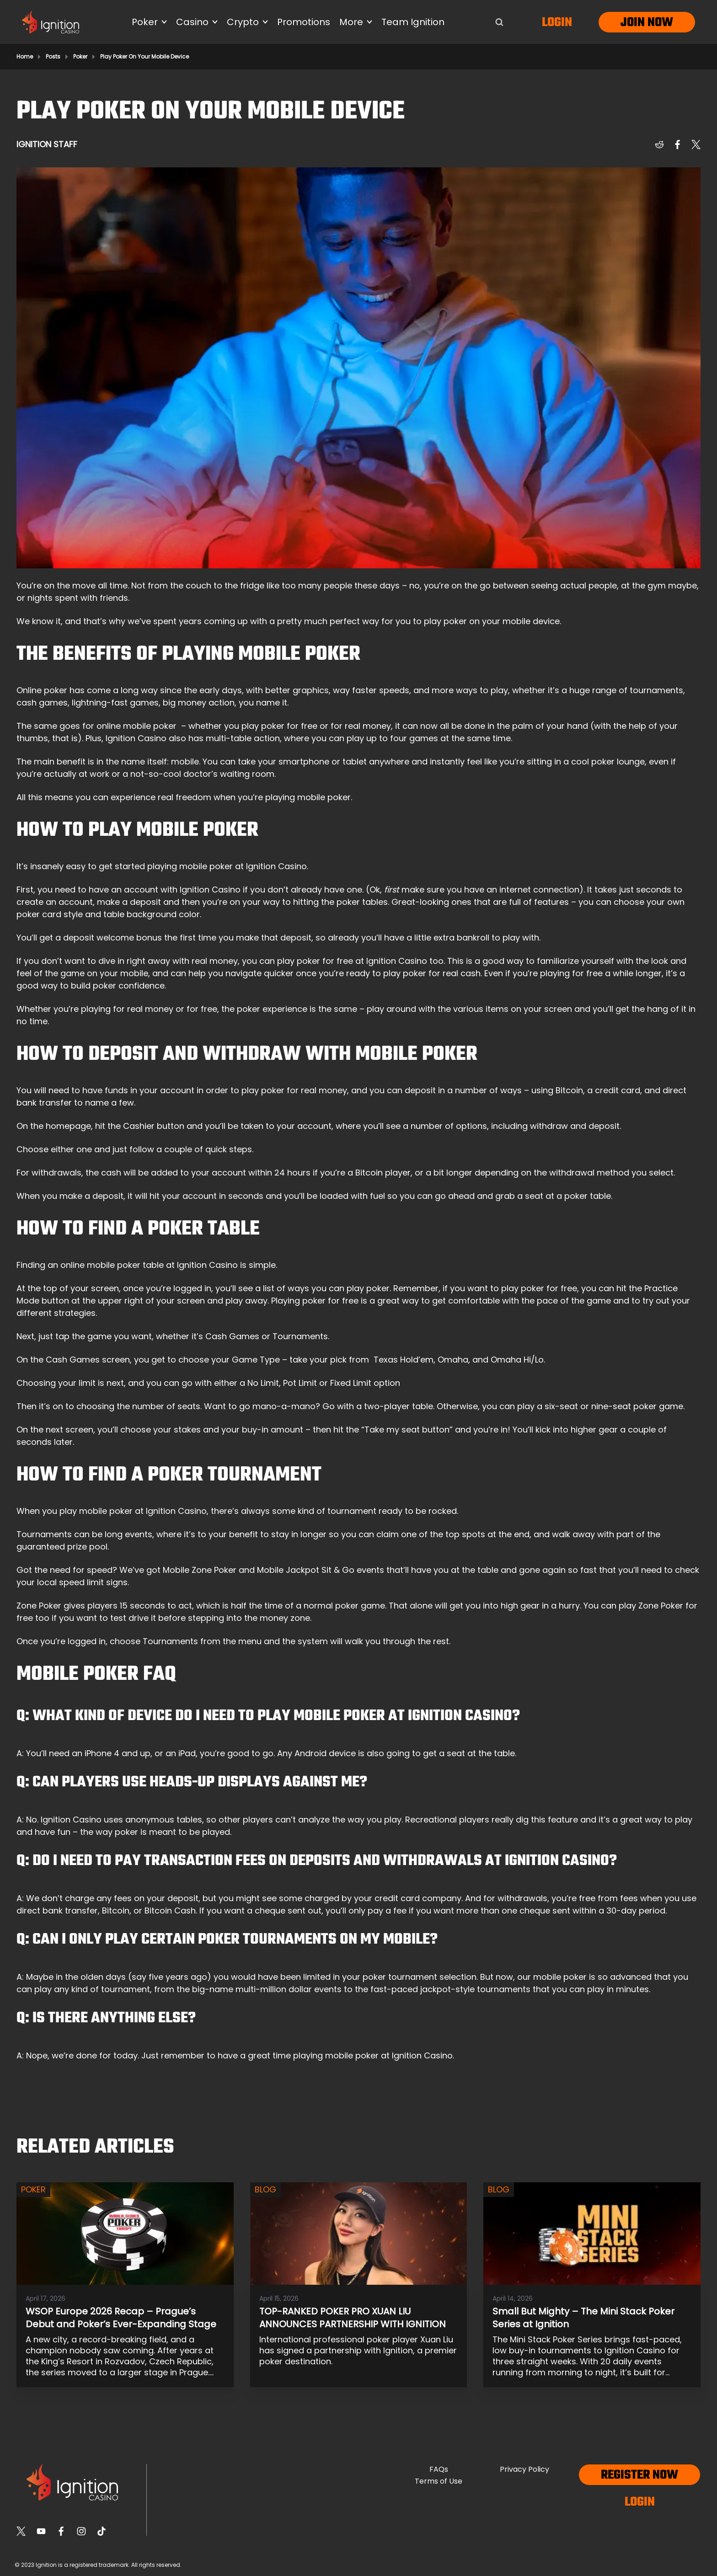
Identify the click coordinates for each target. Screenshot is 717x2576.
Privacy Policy (524, 2469)
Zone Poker (38, 1605)
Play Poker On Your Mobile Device (144, 56)
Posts (53, 56)
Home (24, 56)
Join (633, 22)
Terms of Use (438, 2481)
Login (557, 22)
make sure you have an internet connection (490, 889)
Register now (639, 2475)
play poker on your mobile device (492, 621)
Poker (80, 56)
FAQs (438, 2469)
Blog (265, 2189)
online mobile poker (136, 726)
